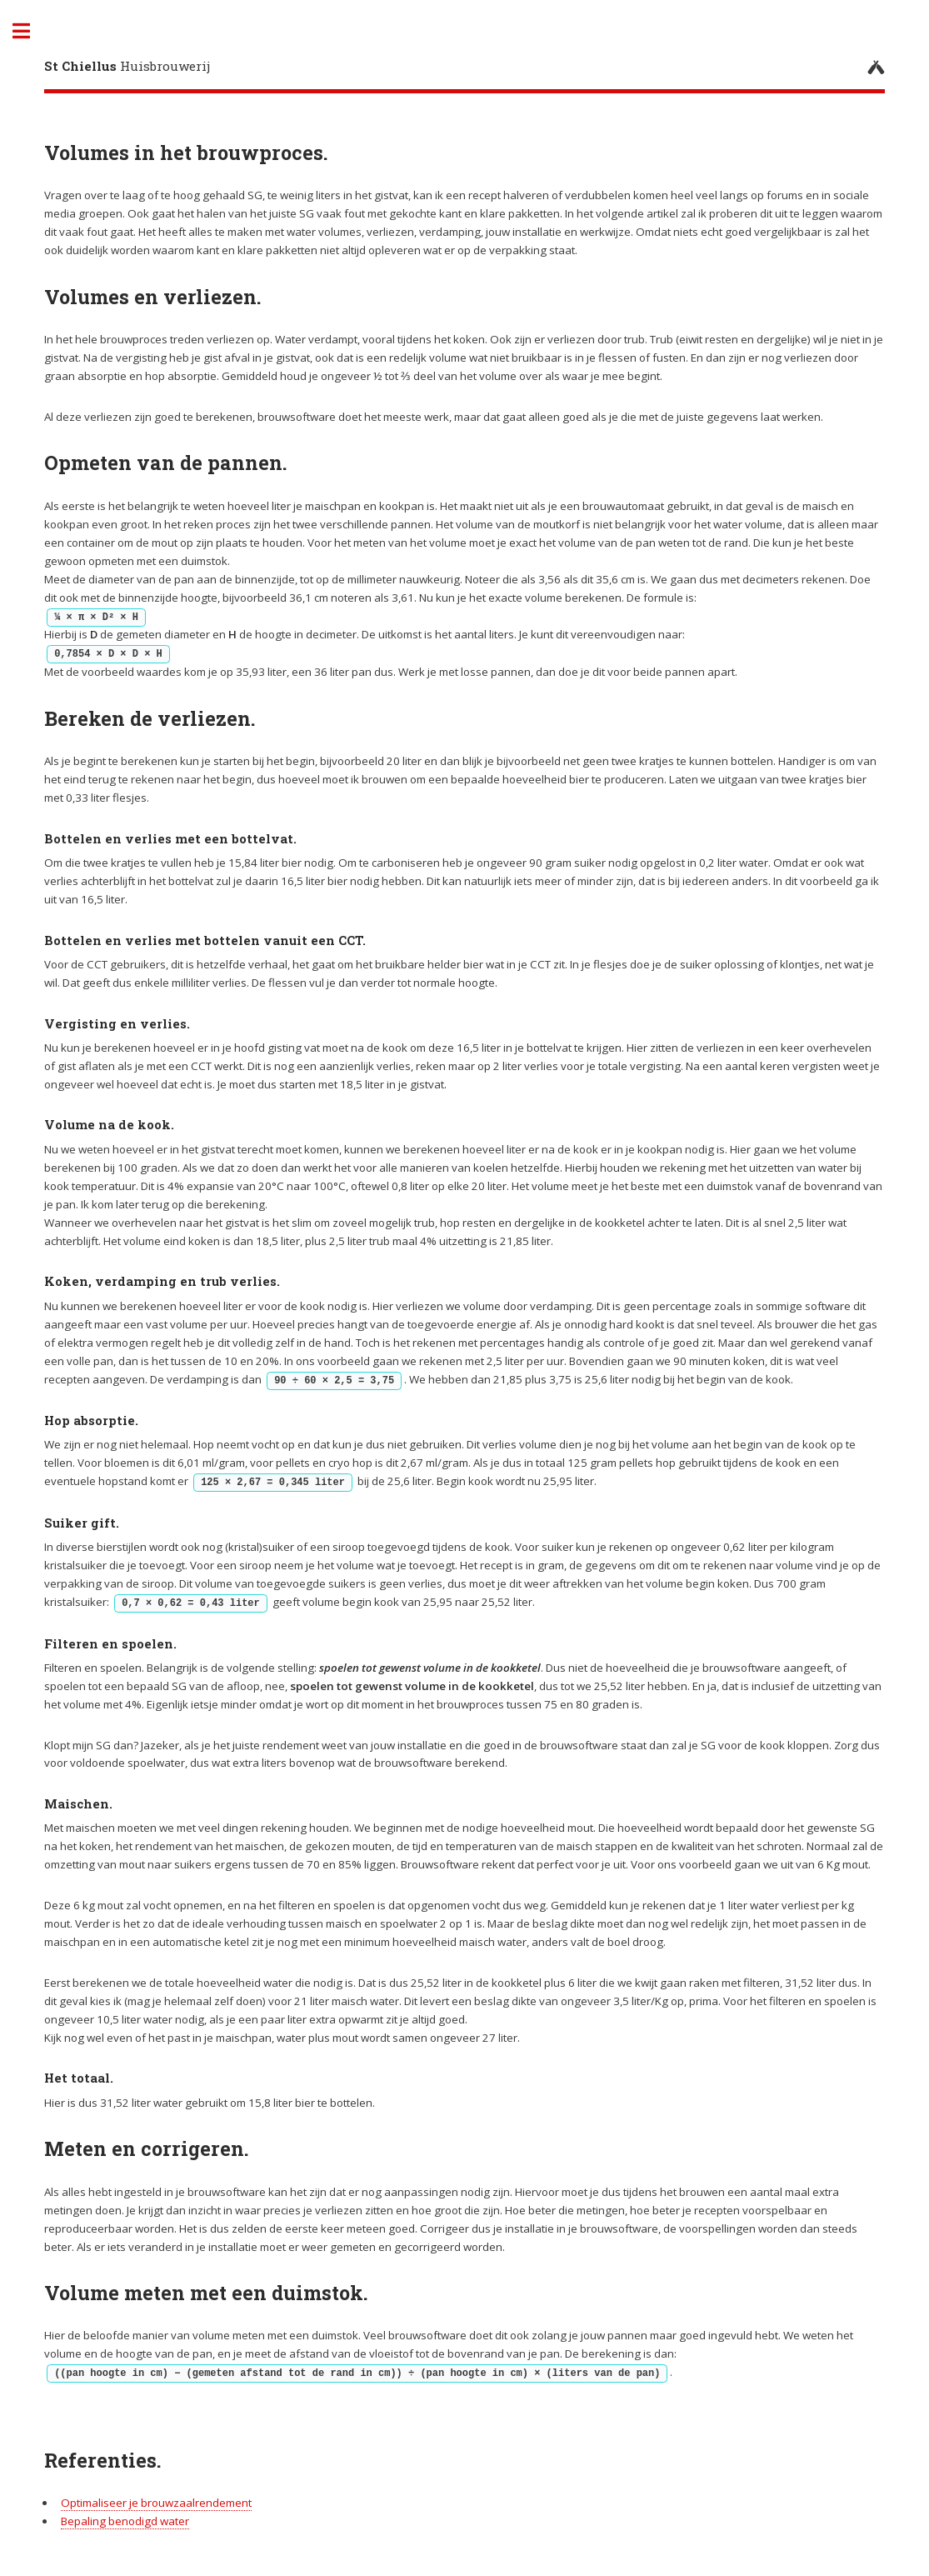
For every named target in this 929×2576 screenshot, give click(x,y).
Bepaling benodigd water (125, 2520)
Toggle (30, 31)
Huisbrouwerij (127, 66)
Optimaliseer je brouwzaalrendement (156, 2502)
